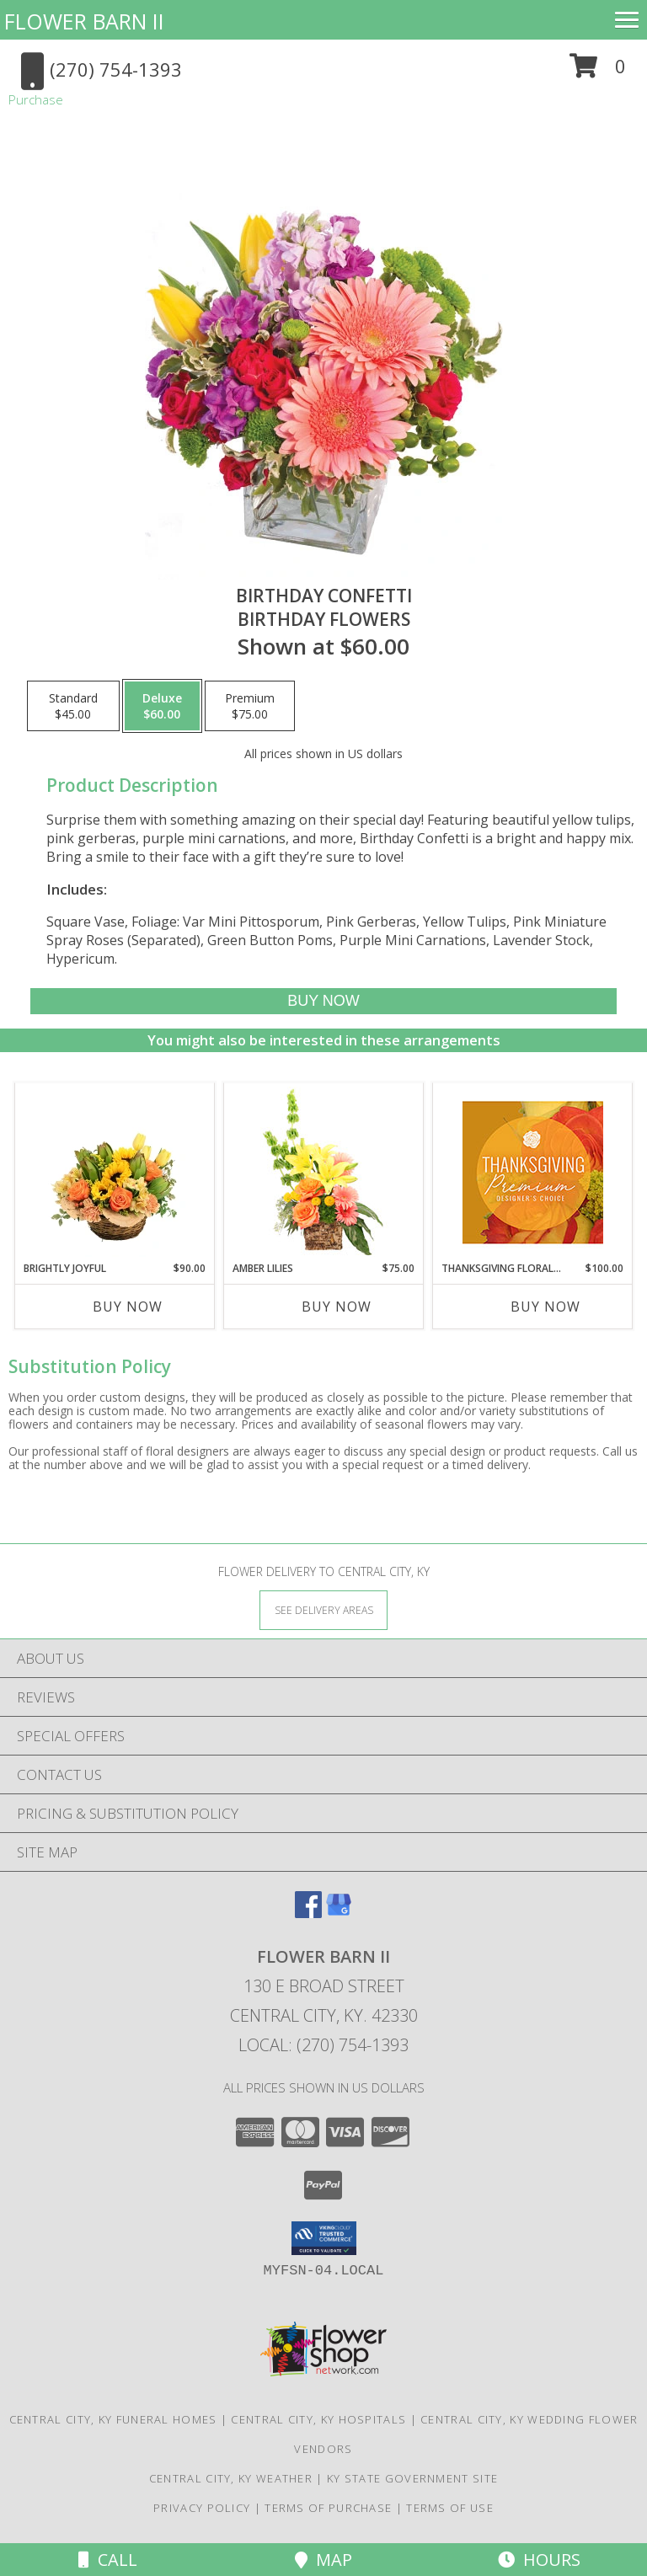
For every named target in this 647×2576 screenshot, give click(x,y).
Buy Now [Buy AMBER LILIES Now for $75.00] (337, 1306)
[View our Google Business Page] (338, 1912)
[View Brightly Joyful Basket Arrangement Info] (115, 1172)
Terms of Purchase (328, 2507)
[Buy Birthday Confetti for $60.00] (323, 1001)
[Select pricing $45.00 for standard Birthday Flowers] (73, 705)
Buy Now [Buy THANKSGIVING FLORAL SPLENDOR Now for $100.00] (545, 1306)
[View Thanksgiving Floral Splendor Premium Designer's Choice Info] (533, 1172)
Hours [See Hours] (539, 2559)
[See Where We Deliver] (323, 1609)
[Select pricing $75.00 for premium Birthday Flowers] (250, 705)
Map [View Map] (323, 2559)
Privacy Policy (201, 2507)
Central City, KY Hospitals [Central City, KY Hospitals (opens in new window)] (318, 2419)
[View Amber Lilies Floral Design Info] (324, 1172)
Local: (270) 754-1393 (323, 2045)
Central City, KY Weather (231, 2478)
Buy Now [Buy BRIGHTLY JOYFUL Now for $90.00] (128, 1306)
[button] (597, 72)
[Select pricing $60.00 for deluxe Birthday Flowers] (162, 705)
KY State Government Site (412, 2478)
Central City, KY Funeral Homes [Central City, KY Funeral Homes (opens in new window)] (113, 2419)
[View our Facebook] (308, 1912)
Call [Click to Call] (107, 2559)
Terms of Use (450, 2507)
